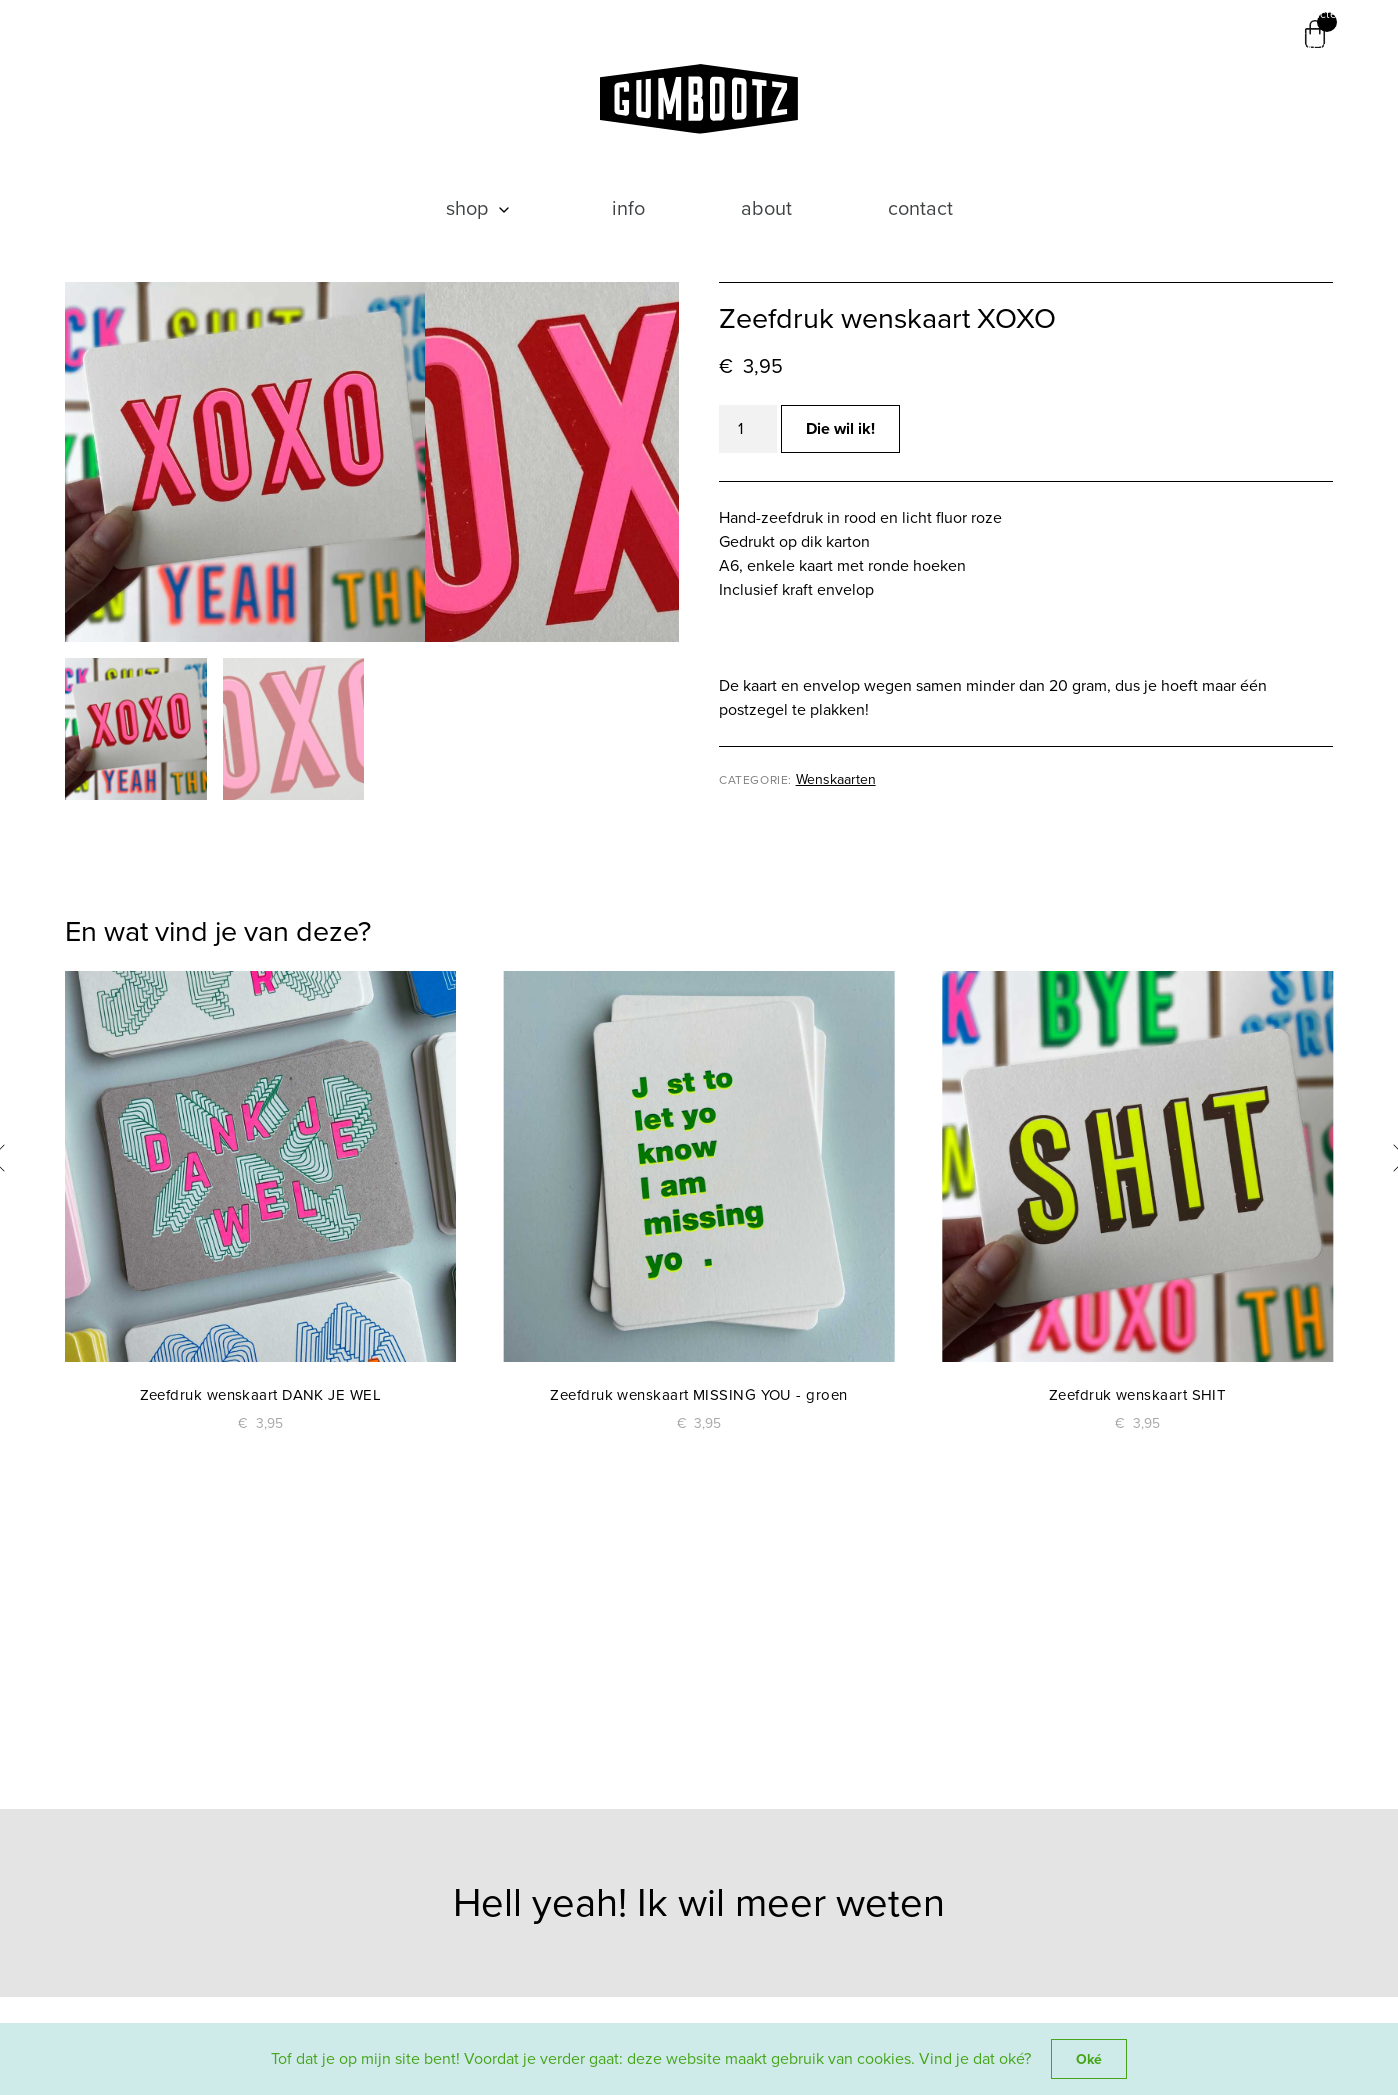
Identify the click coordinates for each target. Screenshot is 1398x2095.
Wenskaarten (836, 779)
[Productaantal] (748, 429)
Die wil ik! (840, 428)
